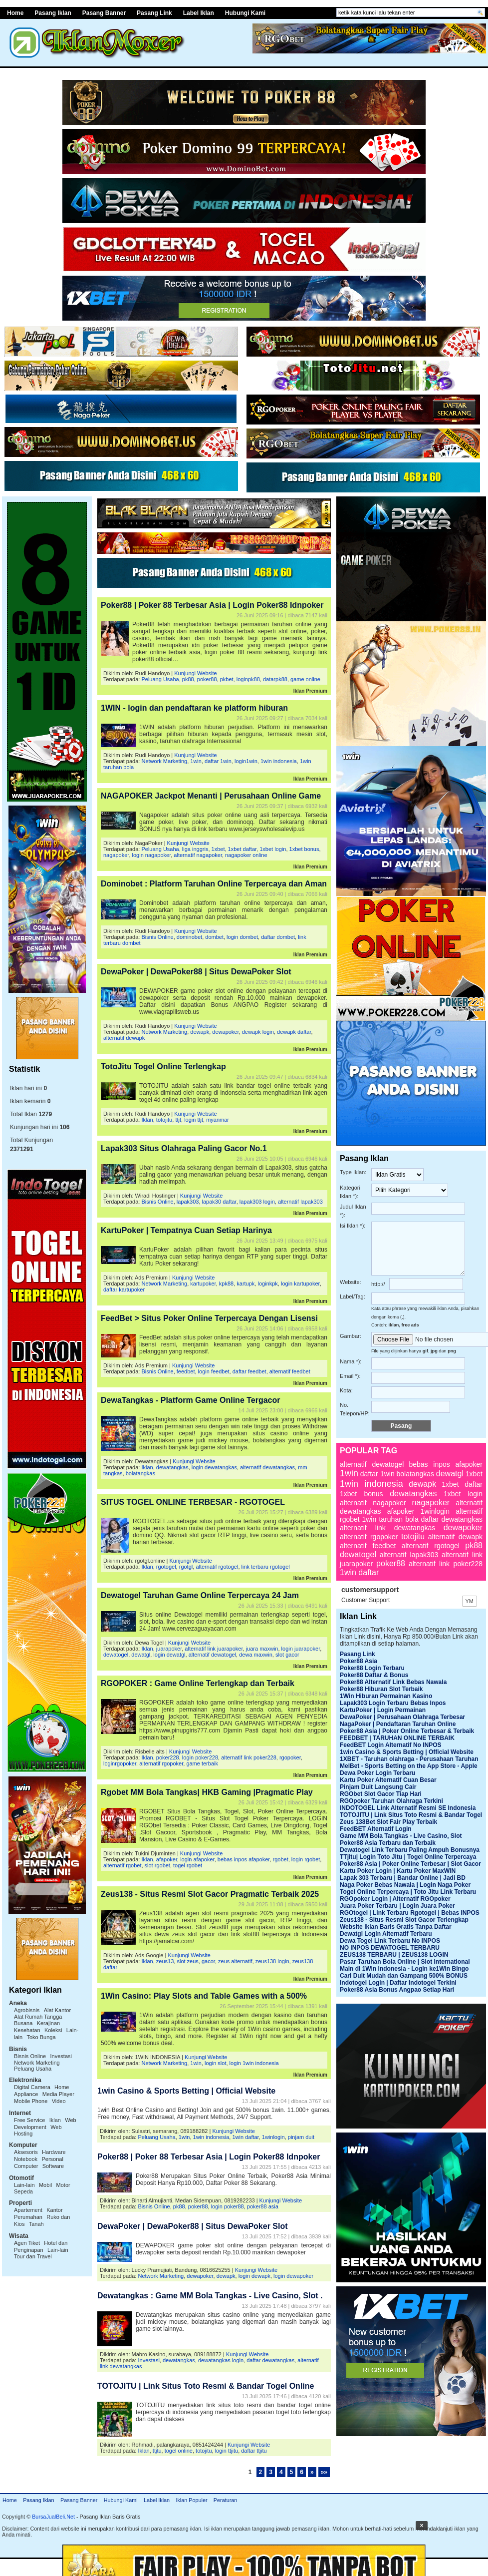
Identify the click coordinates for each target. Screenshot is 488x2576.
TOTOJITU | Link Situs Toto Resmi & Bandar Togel (411, 1814)
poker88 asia (262, 2206)
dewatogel (115, 1655)
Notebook (25, 2159)
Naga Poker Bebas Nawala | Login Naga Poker (405, 1884)
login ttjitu (226, 2451)
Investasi (61, 2056)
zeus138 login (272, 1961)
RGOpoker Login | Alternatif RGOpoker (395, 1898)
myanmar (217, 1120)
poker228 (167, 1757)
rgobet (280, 1859)
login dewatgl (169, 1655)
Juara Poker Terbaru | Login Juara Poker (397, 1905)
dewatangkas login (221, 2360)
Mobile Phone (30, 2101)
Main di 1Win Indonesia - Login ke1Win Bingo (404, 1968)
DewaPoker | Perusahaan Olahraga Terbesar (402, 1717)
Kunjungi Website (195, 673)
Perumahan (28, 2217)
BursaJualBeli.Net (53, 2517)
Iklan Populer (191, 2500)
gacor (208, 1961)
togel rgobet (187, 1865)
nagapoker (116, 855)
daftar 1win (218, 761)
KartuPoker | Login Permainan (383, 1710)
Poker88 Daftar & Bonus (374, 1675)
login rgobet (305, 1859)
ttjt (178, 1120)
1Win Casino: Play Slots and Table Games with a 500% (204, 1996)
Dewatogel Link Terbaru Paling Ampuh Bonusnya (410, 1849)
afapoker (166, 1859)
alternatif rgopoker (161, 1763)
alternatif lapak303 (300, 1202)
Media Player (58, 2094)
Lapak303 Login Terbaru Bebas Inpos (393, 1703)
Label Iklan (198, 12)
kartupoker (203, 1284)
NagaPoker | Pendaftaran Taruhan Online (398, 1723)
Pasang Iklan (38, 2500)
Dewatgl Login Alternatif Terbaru (386, 1933)
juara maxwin (262, 1649)
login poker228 (200, 1757)
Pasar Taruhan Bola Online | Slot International (405, 1961)
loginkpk (267, 1284)
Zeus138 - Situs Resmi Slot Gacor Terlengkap (404, 1919)
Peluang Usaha (32, 2069)
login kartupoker (300, 1284)
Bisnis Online (30, 2056)
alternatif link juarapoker (214, 1649)
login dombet (242, 937)
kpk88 (226, 1284)
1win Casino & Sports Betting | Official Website (186, 2091)
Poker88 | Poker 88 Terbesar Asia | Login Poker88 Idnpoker (212, 605)
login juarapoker (300, 1649)
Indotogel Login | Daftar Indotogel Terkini (398, 1982)
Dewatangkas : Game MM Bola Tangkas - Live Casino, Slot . (209, 2295)
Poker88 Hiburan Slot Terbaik (381, 1689)
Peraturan (225, 2500)
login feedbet (214, 1371)
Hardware (54, 2152)
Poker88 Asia (358, 1661)
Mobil (45, 2185)
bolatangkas (140, 1473)
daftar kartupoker (124, 1289)
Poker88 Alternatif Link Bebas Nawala (393, 1682)
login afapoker (197, 1859)
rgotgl (186, 1567)
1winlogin (273, 2137)
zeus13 (165, 1961)
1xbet (218, 849)
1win (196, 761)
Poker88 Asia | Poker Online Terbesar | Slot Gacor (410, 1863)
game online (305, 679)
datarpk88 (275, 679)
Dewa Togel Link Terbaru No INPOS (390, 1940)
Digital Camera (32, 2087)
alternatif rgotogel (217, 1567)
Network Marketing (37, 2063)
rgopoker (290, 1757)
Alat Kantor (57, 2010)
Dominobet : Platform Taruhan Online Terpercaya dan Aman (214, 883)
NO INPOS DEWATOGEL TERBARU (390, 1947)
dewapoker (225, 1032)
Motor (63, 2185)
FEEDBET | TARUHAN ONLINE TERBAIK (397, 1737)
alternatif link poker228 (248, 1757)
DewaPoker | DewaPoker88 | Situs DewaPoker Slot (196, 971)
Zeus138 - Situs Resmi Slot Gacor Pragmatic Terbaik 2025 (210, 1894)
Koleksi (53, 2030)
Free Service (29, 2120)
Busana (23, 2023)
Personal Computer (38, 2162)
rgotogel (166, 1567)
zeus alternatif (235, 1961)
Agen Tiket (27, 2243)
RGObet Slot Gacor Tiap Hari (381, 1793)
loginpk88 (248, 679)
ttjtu (157, 2451)
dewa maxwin (255, 1655)
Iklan (55, 2120)
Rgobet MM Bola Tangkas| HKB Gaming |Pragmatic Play (207, 1792)
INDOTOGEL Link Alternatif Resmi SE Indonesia (408, 1807)
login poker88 (227, 2206)
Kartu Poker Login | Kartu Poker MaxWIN (398, 1870)
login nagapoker (151, 855)
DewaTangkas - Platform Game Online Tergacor (190, 1400)
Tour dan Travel (33, 2256)
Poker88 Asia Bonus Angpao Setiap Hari (397, 1989)
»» (324, 2472)
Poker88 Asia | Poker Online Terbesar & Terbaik (407, 1730)
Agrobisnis (26, 2010)
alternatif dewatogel (212, 1655)
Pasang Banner (104, 12)
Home (9, 2500)
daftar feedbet (249, 1371)
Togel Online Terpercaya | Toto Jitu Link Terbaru (408, 1891)
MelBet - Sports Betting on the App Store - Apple (409, 1765)
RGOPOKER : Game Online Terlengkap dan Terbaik (197, 1683)
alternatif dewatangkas (267, 1467)
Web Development (45, 2123)
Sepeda (23, 2191)
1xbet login (272, 849)
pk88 (188, 679)
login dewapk (254, 2276)
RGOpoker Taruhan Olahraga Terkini (391, 1800)
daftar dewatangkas (270, 2360)
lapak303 (188, 1202)
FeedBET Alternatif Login (376, 1828)
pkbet (227, 679)
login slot (215, 2063)
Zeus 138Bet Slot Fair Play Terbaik (388, 1821)
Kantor (54, 2210)
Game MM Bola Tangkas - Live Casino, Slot (401, 1835)
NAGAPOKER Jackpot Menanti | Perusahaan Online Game (211, 796)
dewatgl (140, 1655)
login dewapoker (293, 2276)
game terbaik (202, 1763)
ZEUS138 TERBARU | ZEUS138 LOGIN (394, 1954)
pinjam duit (301, 2137)
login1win (246, 761)
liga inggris (195, 849)
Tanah (36, 2224)
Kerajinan (48, 2023)
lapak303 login (257, 1202)
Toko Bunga (40, 2037)
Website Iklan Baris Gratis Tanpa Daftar (396, 1926)
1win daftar (245, 2137)
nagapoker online (246, 855)
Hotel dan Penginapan (40, 2246)
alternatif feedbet (289, 1371)
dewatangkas (172, 1467)
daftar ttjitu (253, 2451)
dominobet (189, 937)
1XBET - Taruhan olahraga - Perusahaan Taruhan (409, 1758)
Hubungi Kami (245, 12)
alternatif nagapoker (198, 855)
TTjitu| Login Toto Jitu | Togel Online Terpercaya (408, 1856)
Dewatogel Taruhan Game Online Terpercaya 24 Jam (200, 1595)
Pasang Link (154, 12)
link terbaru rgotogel (266, 1567)
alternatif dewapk (124, 1038)
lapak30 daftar (219, 1202)
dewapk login (258, 1032)
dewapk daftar (294, 1032)
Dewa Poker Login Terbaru (377, 1772)
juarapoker (169, 1649)
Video (59, 2101)
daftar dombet (278, 937)
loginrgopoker (119, 1763)
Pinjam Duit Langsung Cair (378, 1786)
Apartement (28, 2210)
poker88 (207, 679)
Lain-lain (24, 2185)
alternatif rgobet (122, 1865)
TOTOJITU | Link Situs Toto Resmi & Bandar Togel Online (205, 2386)
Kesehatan (27, 2030)
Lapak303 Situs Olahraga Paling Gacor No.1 (184, 1148)
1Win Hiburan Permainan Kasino (386, 1696)
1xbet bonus (304, 849)
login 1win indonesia (254, 2063)
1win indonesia (278, 761)
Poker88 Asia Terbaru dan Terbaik (388, 1842)
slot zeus (187, 1961)
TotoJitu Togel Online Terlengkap (163, 1066)
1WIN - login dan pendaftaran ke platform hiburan (194, 708)
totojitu (164, 1120)
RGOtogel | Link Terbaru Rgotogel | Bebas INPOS (410, 1912)
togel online (179, 2451)
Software (53, 2166)
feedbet (186, 1371)
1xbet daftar (242, 849)
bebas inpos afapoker (244, 1859)
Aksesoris (26, 2152)
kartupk (245, 1284)
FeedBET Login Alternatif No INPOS (391, 1744)
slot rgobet (157, 1865)
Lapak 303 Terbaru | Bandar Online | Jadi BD (403, 1877)
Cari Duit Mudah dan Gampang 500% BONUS (404, 1975)
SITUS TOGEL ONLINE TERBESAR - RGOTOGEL (193, 1502)
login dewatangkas (214, 1467)
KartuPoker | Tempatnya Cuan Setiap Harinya (186, 1230)
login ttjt (193, 1120)
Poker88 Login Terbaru (372, 1668)
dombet (214, 937)
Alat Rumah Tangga (38, 2017)
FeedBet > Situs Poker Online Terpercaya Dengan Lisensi (209, 1318)
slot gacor (287, 1655)
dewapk (199, 1032)
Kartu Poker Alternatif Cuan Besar (388, 1779)
